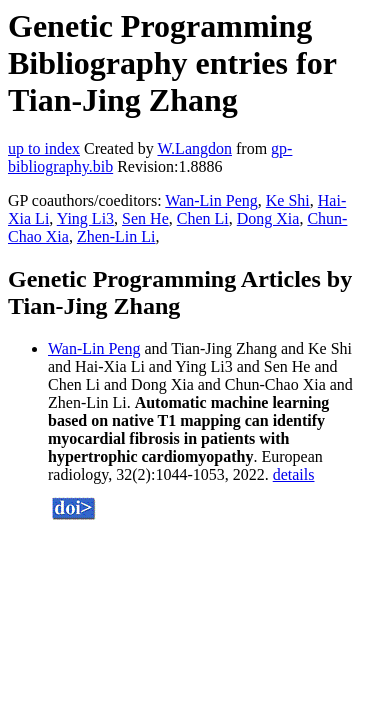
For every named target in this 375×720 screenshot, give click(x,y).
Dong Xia (268, 218)
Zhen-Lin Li (116, 236)
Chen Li (203, 218)
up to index (44, 148)
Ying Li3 (85, 218)
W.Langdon (194, 148)
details (294, 474)
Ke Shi (288, 200)
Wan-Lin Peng (211, 200)
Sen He (145, 218)
